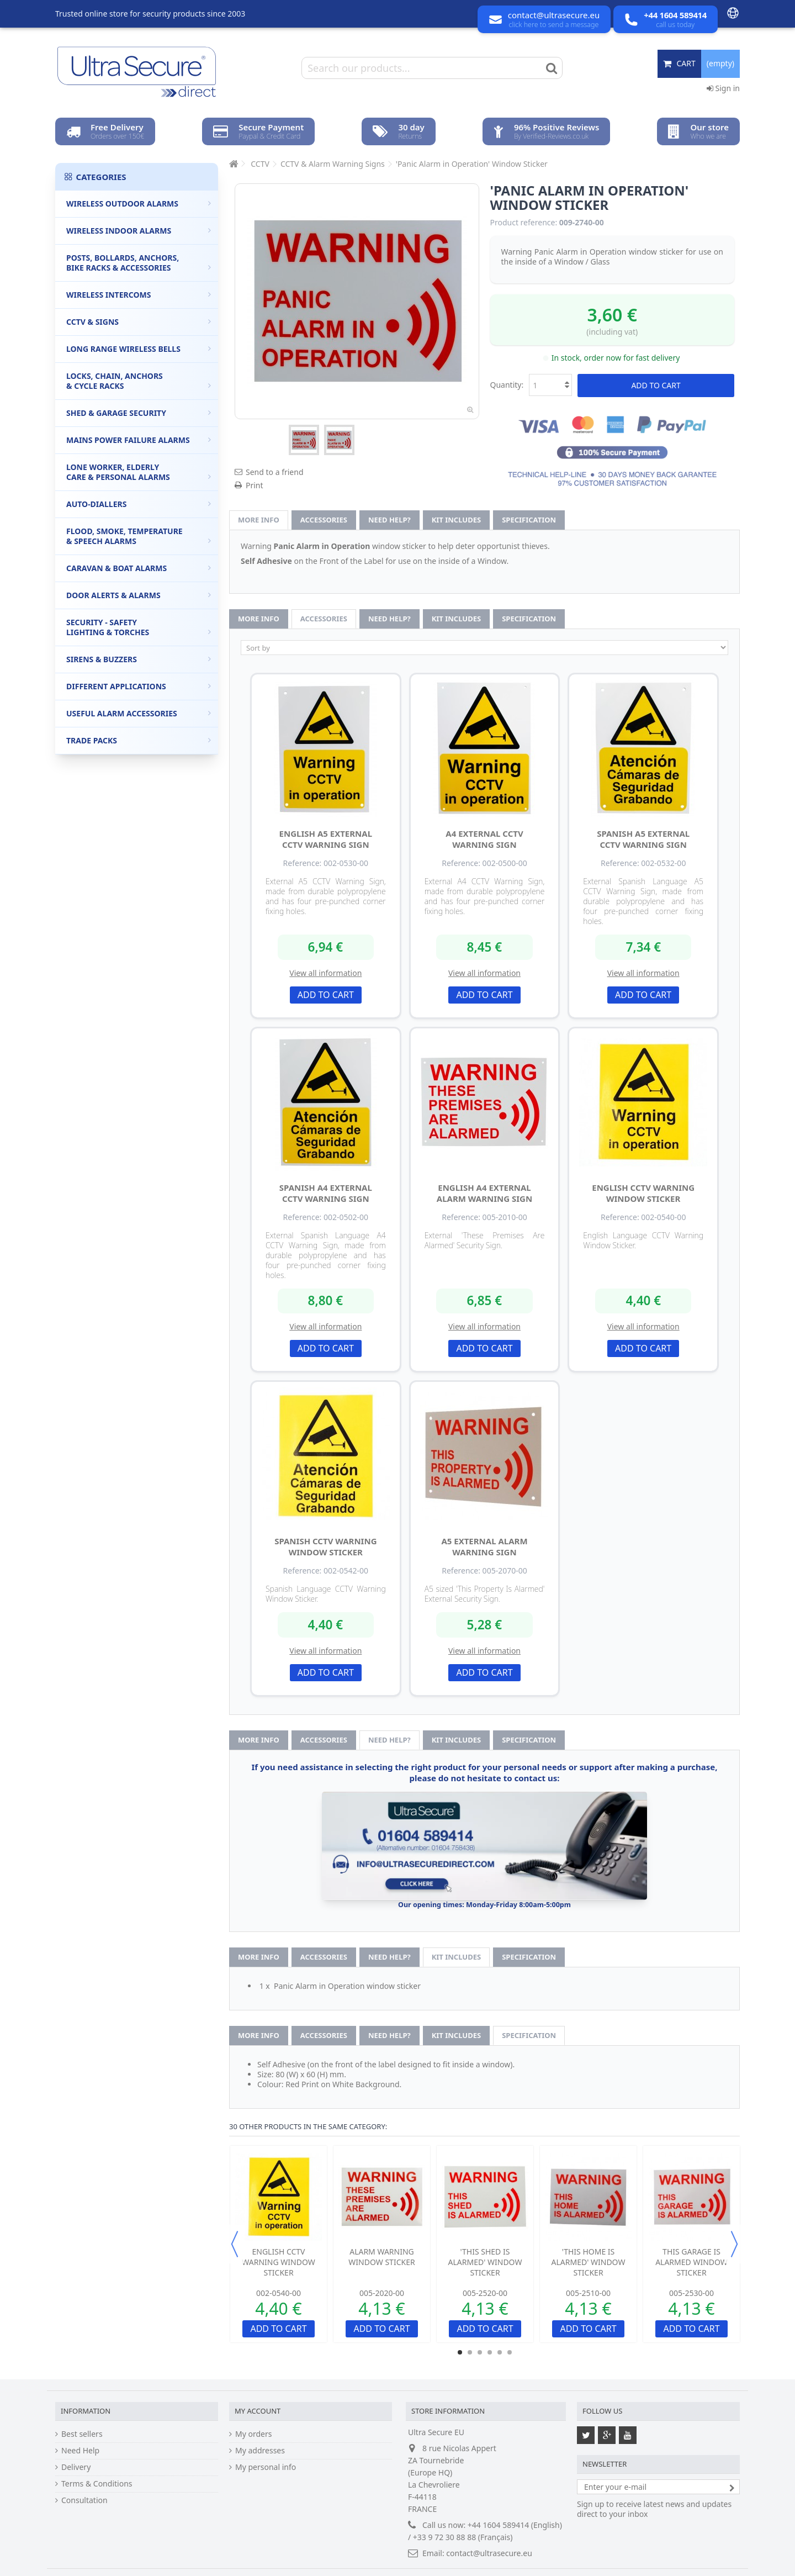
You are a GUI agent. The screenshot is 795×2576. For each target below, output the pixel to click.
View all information (325, 973)
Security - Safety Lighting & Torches (138, 627)
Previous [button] (235, 2244)
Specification (529, 520)
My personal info (265, 2467)
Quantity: (507, 384)
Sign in (723, 88)
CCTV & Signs (138, 321)
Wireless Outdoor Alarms (138, 203)
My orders (253, 2434)
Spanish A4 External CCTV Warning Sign (325, 1193)
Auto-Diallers (138, 504)
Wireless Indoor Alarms (138, 230)
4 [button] (489, 2352)
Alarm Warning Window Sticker (381, 2256)
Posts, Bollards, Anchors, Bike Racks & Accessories (138, 262)
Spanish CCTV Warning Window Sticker (325, 1546)
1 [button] (460, 2352)
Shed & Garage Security (138, 413)
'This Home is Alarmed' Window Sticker (589, 2262)
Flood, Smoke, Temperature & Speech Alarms (138, 536)
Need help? (389, 520)
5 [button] (499, 2352)
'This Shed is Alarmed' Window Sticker (485, 2262)
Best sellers (82, 2434)
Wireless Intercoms (138, 294)
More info (258, 520)
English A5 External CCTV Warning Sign (325, 839)
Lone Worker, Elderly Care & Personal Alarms (138, 472)
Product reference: (524, 223)
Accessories (323, 520)
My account (257, 2411)
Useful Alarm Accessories (138, 713)
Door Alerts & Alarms (138, 595)
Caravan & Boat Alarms (138, 568)
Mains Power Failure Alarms (138, 440)
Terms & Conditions (96, 2484)
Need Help (80, 2451)
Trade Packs (138, 740)
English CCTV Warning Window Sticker (643, 1193)
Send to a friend (275, 472)
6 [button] (509, 2352)
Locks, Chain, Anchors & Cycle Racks (138, 381)
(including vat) (612, 331)
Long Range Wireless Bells (138, 349)
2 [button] (470, 2352)
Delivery (76, 2467)
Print (254, 485)
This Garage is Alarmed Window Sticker (691, 2262)
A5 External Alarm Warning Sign (484, 1546)
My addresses (260, 2451)
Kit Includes (456, 520)
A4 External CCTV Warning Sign (484, 839)
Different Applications (138, 686)
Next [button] (734, 2244)
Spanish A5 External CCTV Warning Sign (643, 839)
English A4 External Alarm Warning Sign (484, 1193)
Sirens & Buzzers (138, 659)
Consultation (84, 2500)
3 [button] (480, 2352)
